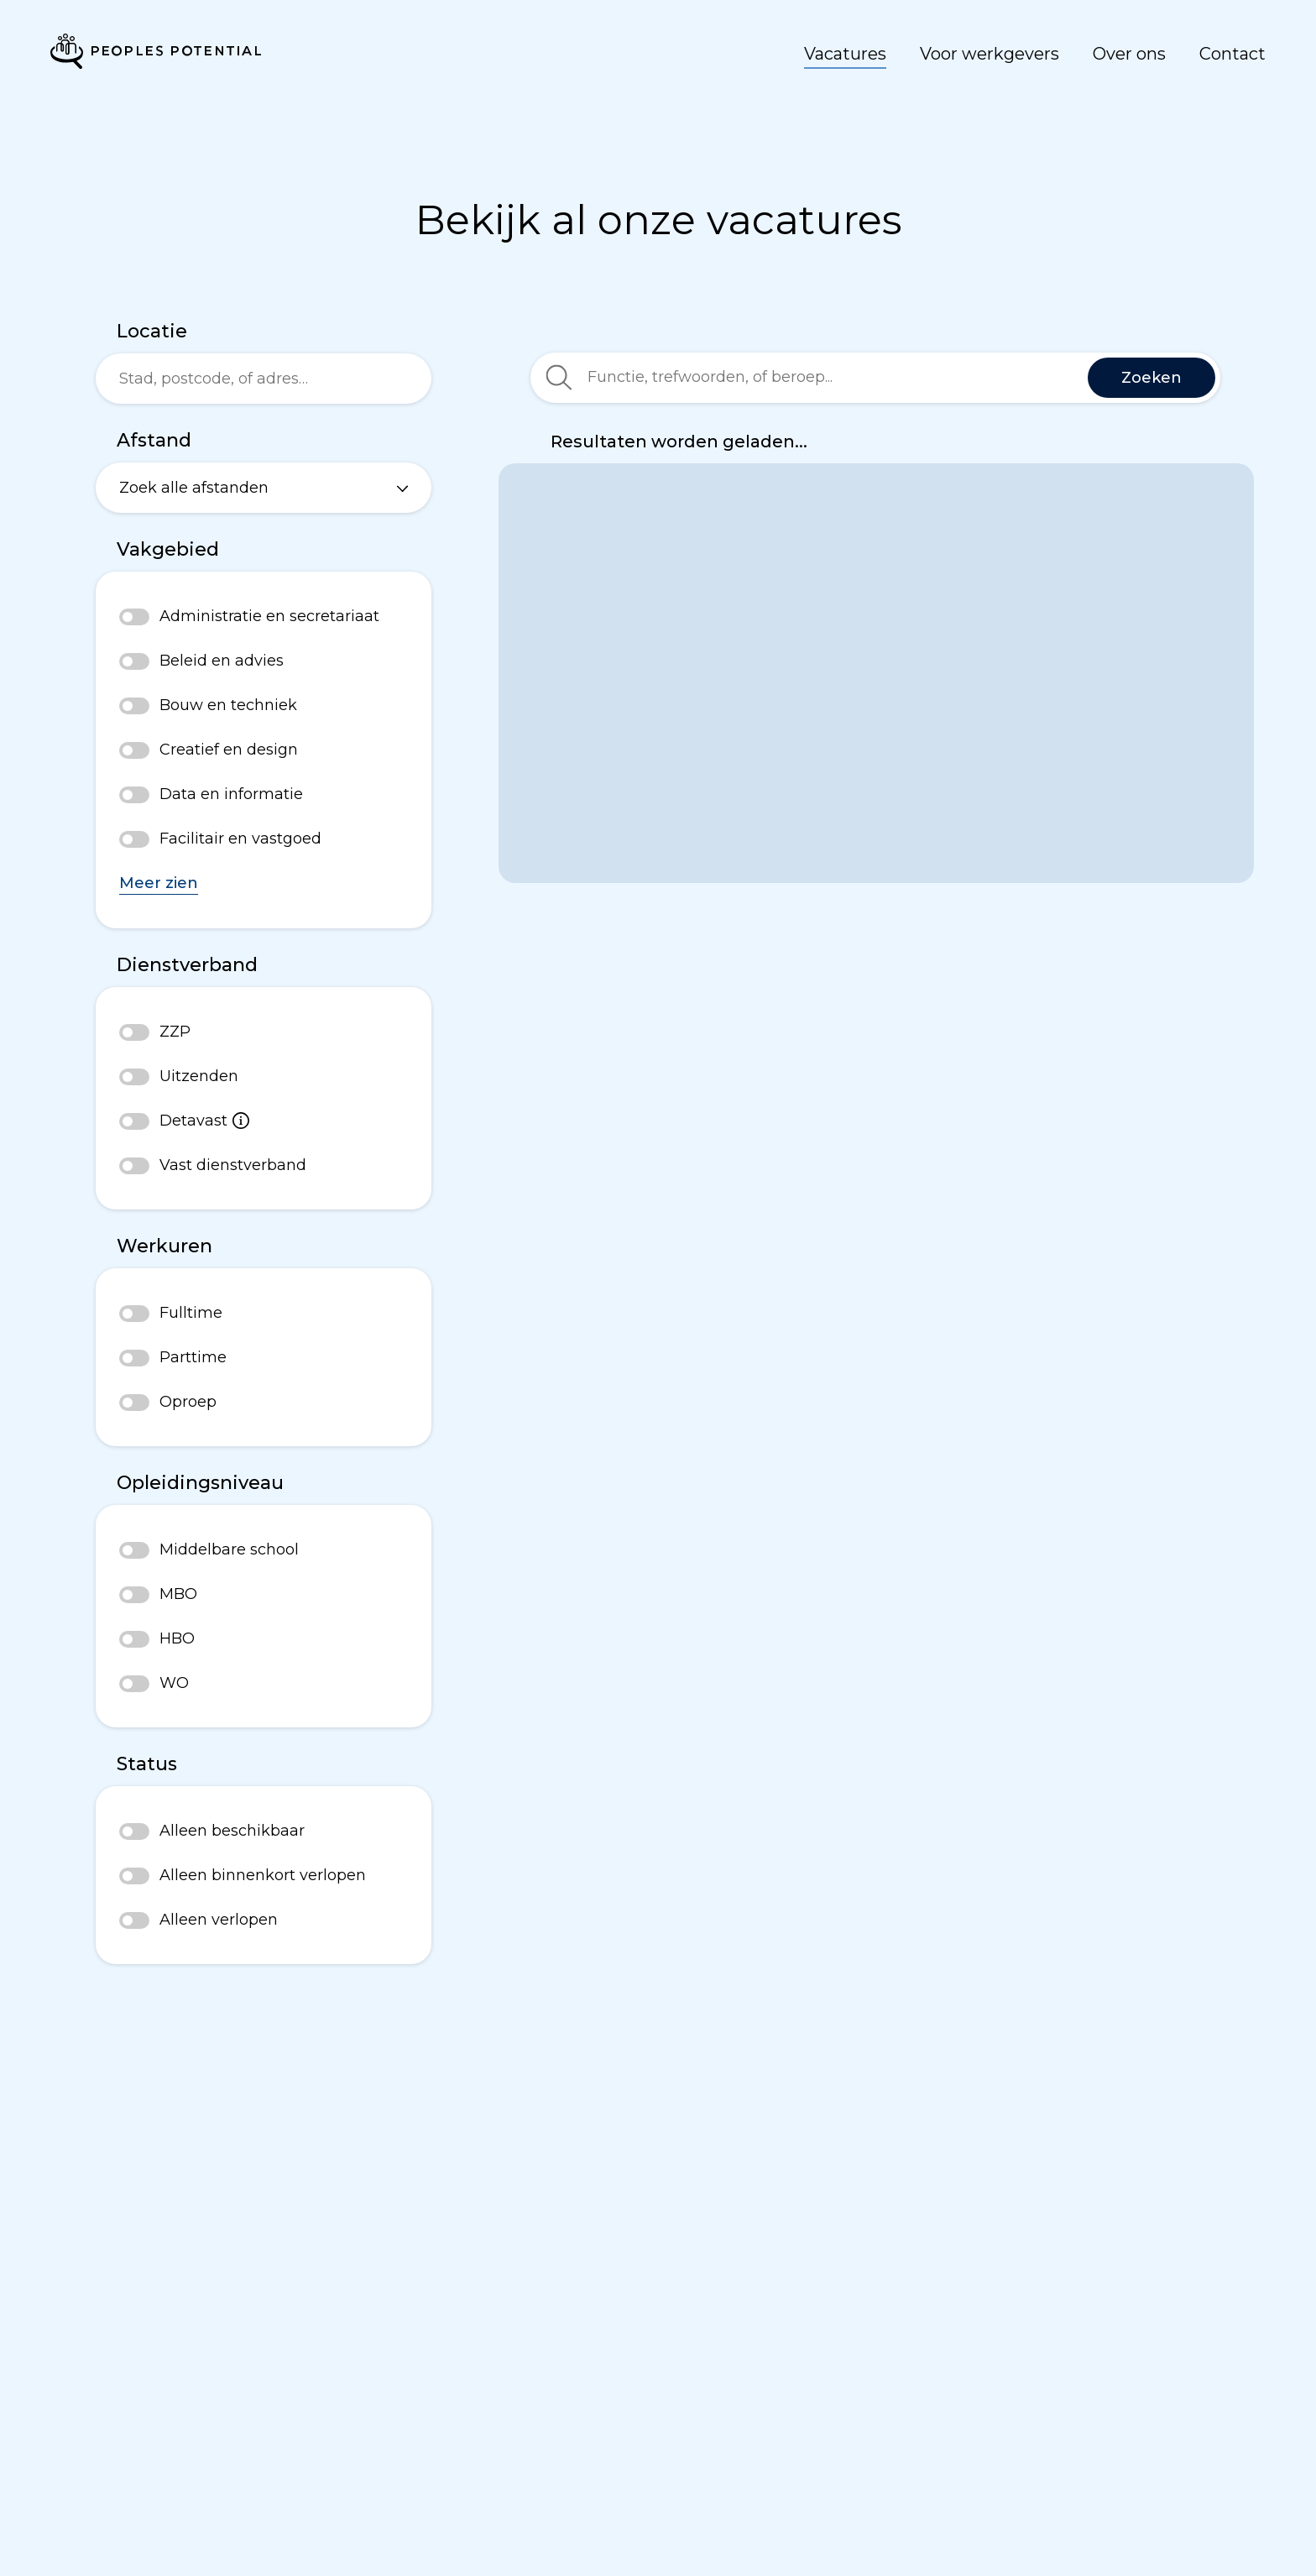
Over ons (1129, 54)
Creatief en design (228, 749)
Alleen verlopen (218, 1919)
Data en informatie (231, 794)
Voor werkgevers (989, 54)
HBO (177, 1638)
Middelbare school (229, 1549)
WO (174, 1683)
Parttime (193, 1357)
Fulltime (190, 1313)
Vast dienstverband (232, 1165)
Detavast (204, 1120)
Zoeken (1151, 377)
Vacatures (845, 54)
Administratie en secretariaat (269, 616)
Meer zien (158, 883)
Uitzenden (198, 1076)
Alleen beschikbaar (232, 1830)
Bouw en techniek (228, 705)
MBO (178, 1594)
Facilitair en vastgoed (240, 838)
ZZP (175, 1031)
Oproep (188, 1402)
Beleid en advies (221, 660)
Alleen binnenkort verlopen (262, 1875)
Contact (1232, 54)
